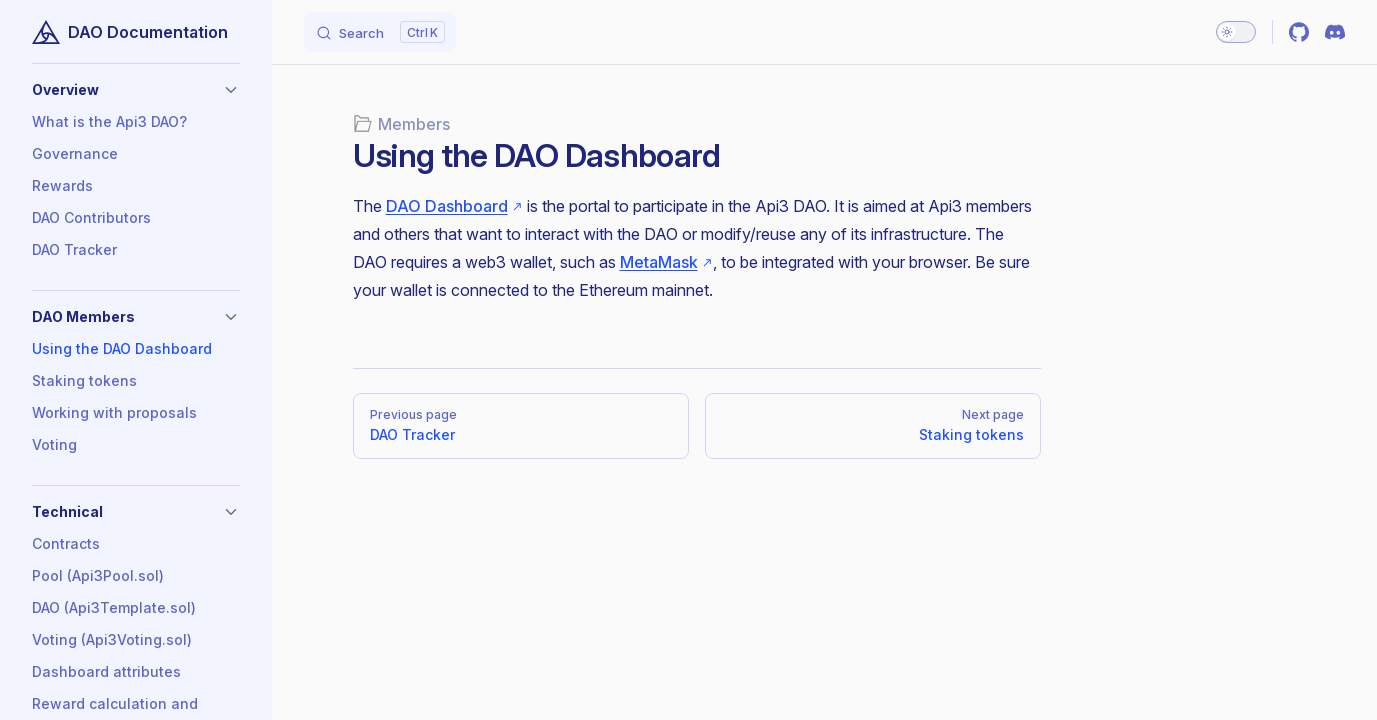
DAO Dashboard (447, 206)
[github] (1299, 32)
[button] (136, 90)
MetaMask (659, 262)
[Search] (380, 32)
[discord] (1335, 32)
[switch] (1236, 32)
